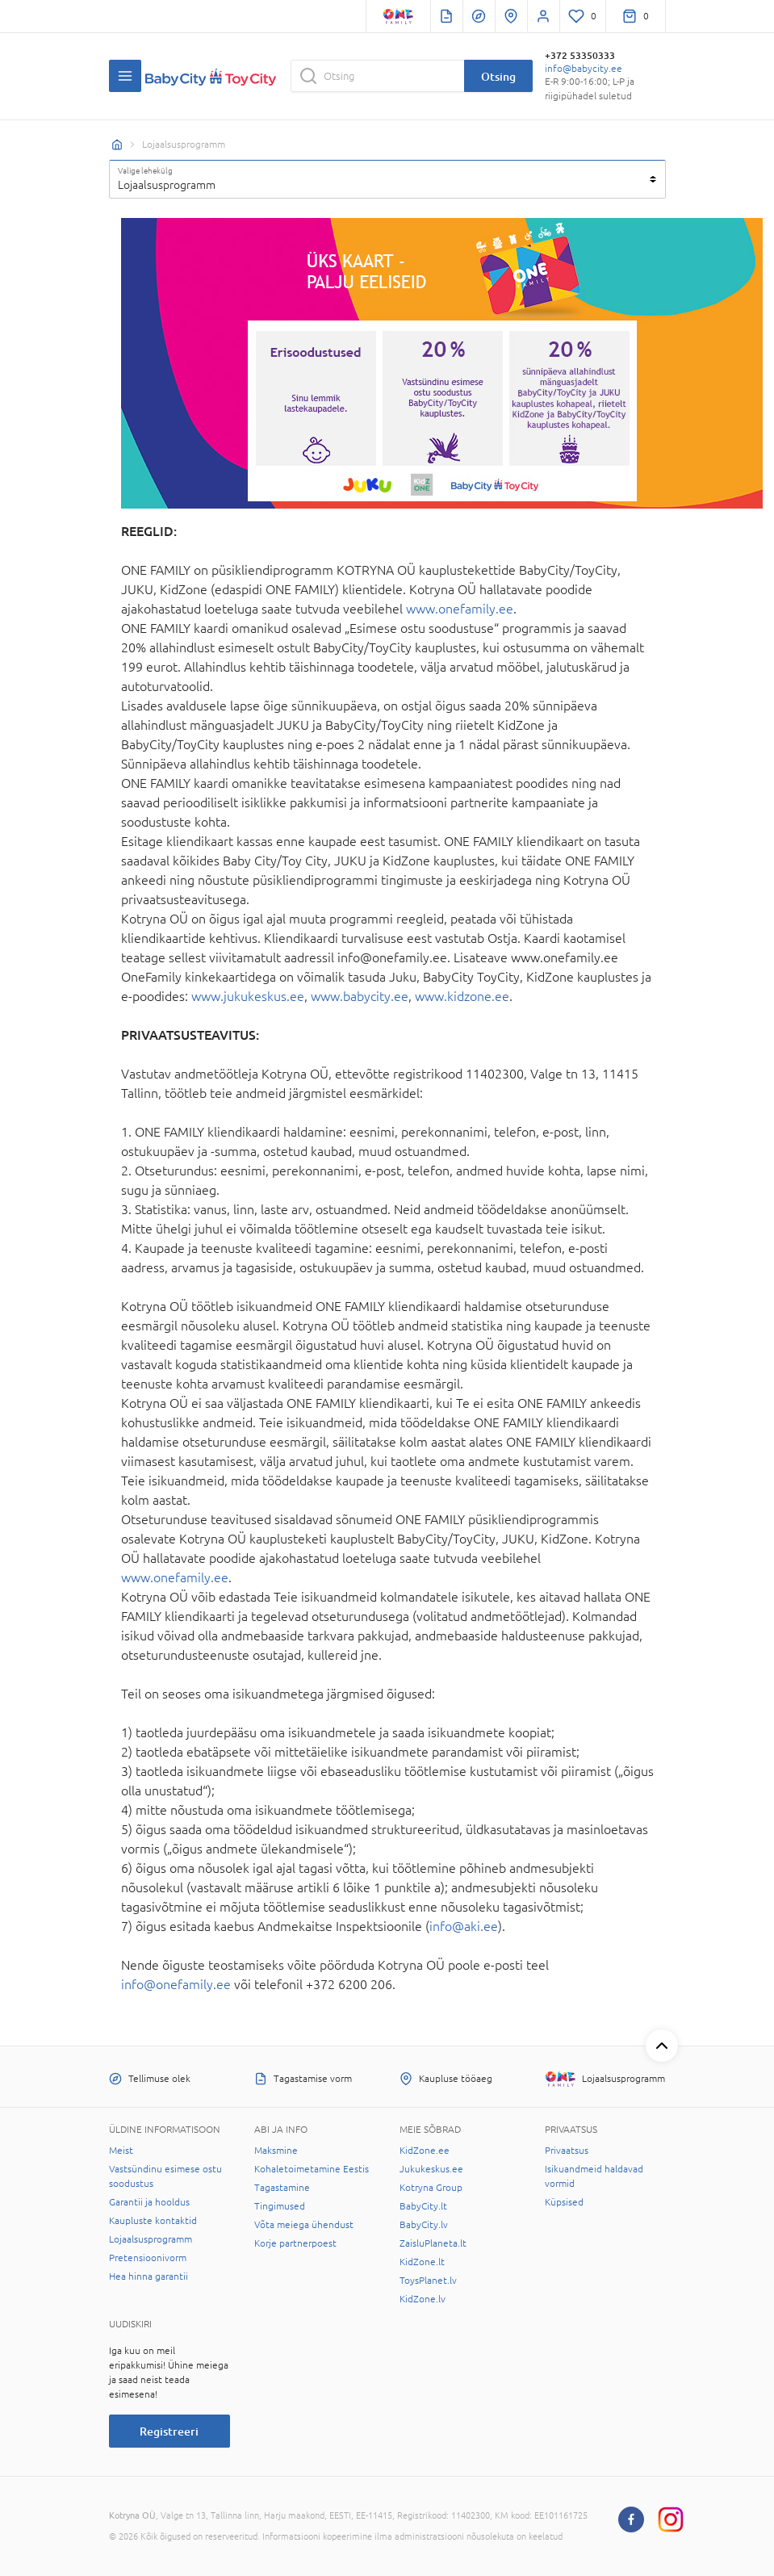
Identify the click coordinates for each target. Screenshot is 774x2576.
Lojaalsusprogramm (150, 2239)
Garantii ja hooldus (149, 2202)
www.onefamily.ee (459, 608)
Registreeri (169, 2431)
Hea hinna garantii (148, 2276)
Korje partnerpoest (295, 2243)
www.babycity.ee (359, 996)
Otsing (498, 76)
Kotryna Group (431, 2187)
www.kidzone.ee (462, 996)
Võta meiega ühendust (304, 2224)
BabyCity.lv (424, 2224)
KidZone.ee (425, 2150)
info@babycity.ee (583, 68)
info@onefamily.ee (176, 1984)
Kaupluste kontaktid (153, 2220)
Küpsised (564, 2202)
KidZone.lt (422, 2262)
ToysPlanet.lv (428, 2280)
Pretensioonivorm (147, 2258)
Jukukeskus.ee (431, 2169)
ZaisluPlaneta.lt (433, 2243)
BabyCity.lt (423, 2206)
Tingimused (279, 2206)
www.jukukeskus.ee (247, 996)
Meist (121, 2150)
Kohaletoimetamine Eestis (311, 2169)
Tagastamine (282, 2187)
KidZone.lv (423, 2299)
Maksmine (276, 2150)
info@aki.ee (463, 1926)
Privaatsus (566, 2150)
